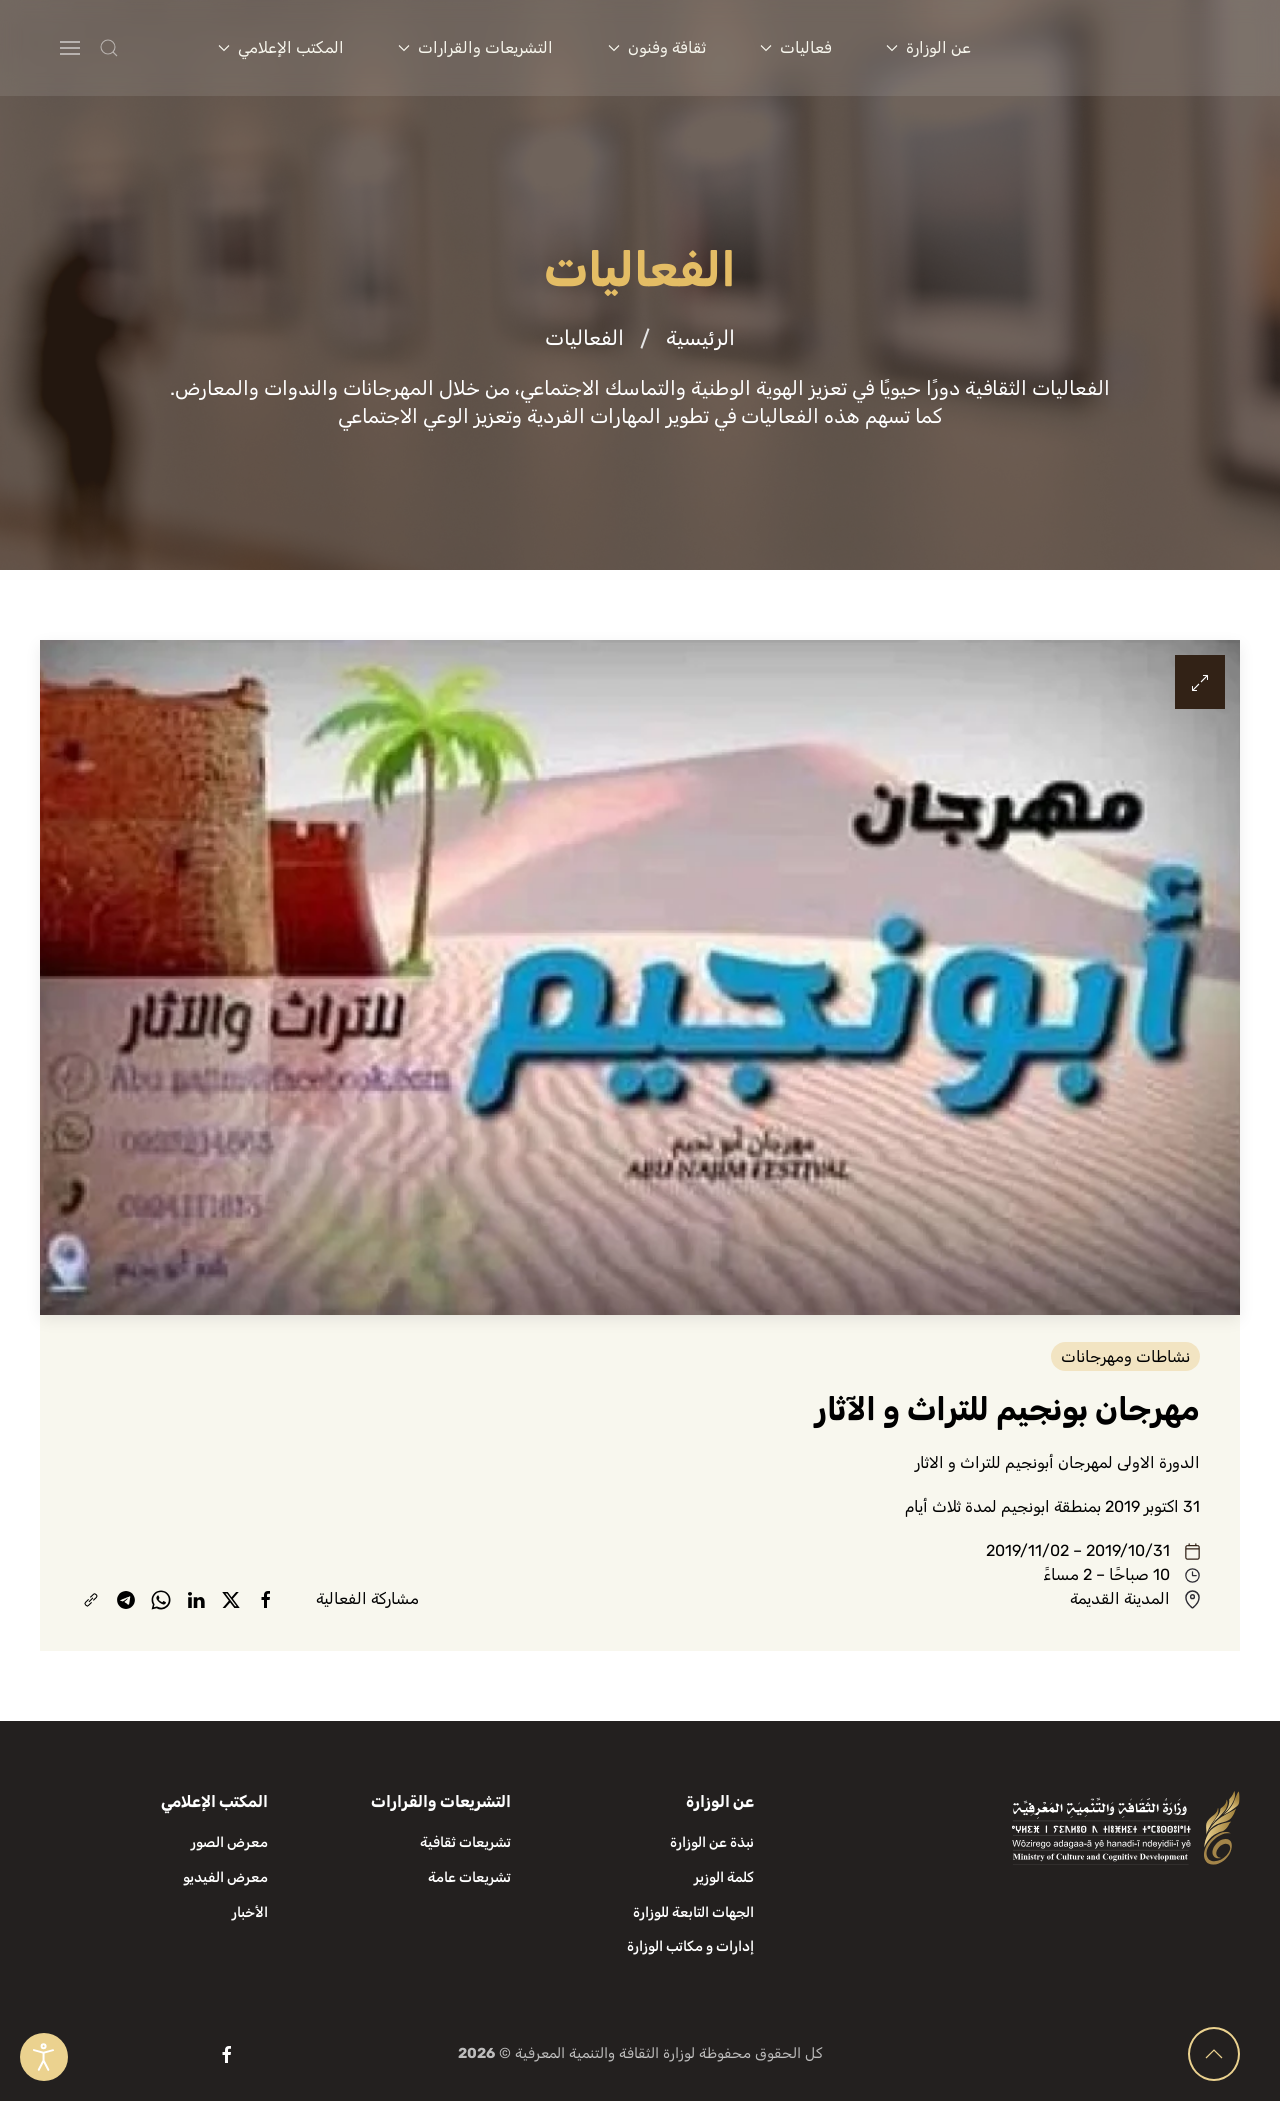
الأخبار (250, 1912)
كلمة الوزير (724, 1877)
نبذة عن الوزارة (712, 1842)
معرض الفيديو (225, 1877)
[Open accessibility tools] (44, 2057)
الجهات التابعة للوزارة (693, 1912)
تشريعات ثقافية (465, 1842)
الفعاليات (584, 338)
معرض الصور (229, 1842)
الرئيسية (700, 338)
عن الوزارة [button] (928, 47)
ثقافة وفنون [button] (657, 47)
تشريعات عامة (469, 1877)
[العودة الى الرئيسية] (1130, 48)
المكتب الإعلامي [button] (281, 47)
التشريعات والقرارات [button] (475, 47)
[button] (148, 48)
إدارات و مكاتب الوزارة (690, 1946)
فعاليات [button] (796, 47)
